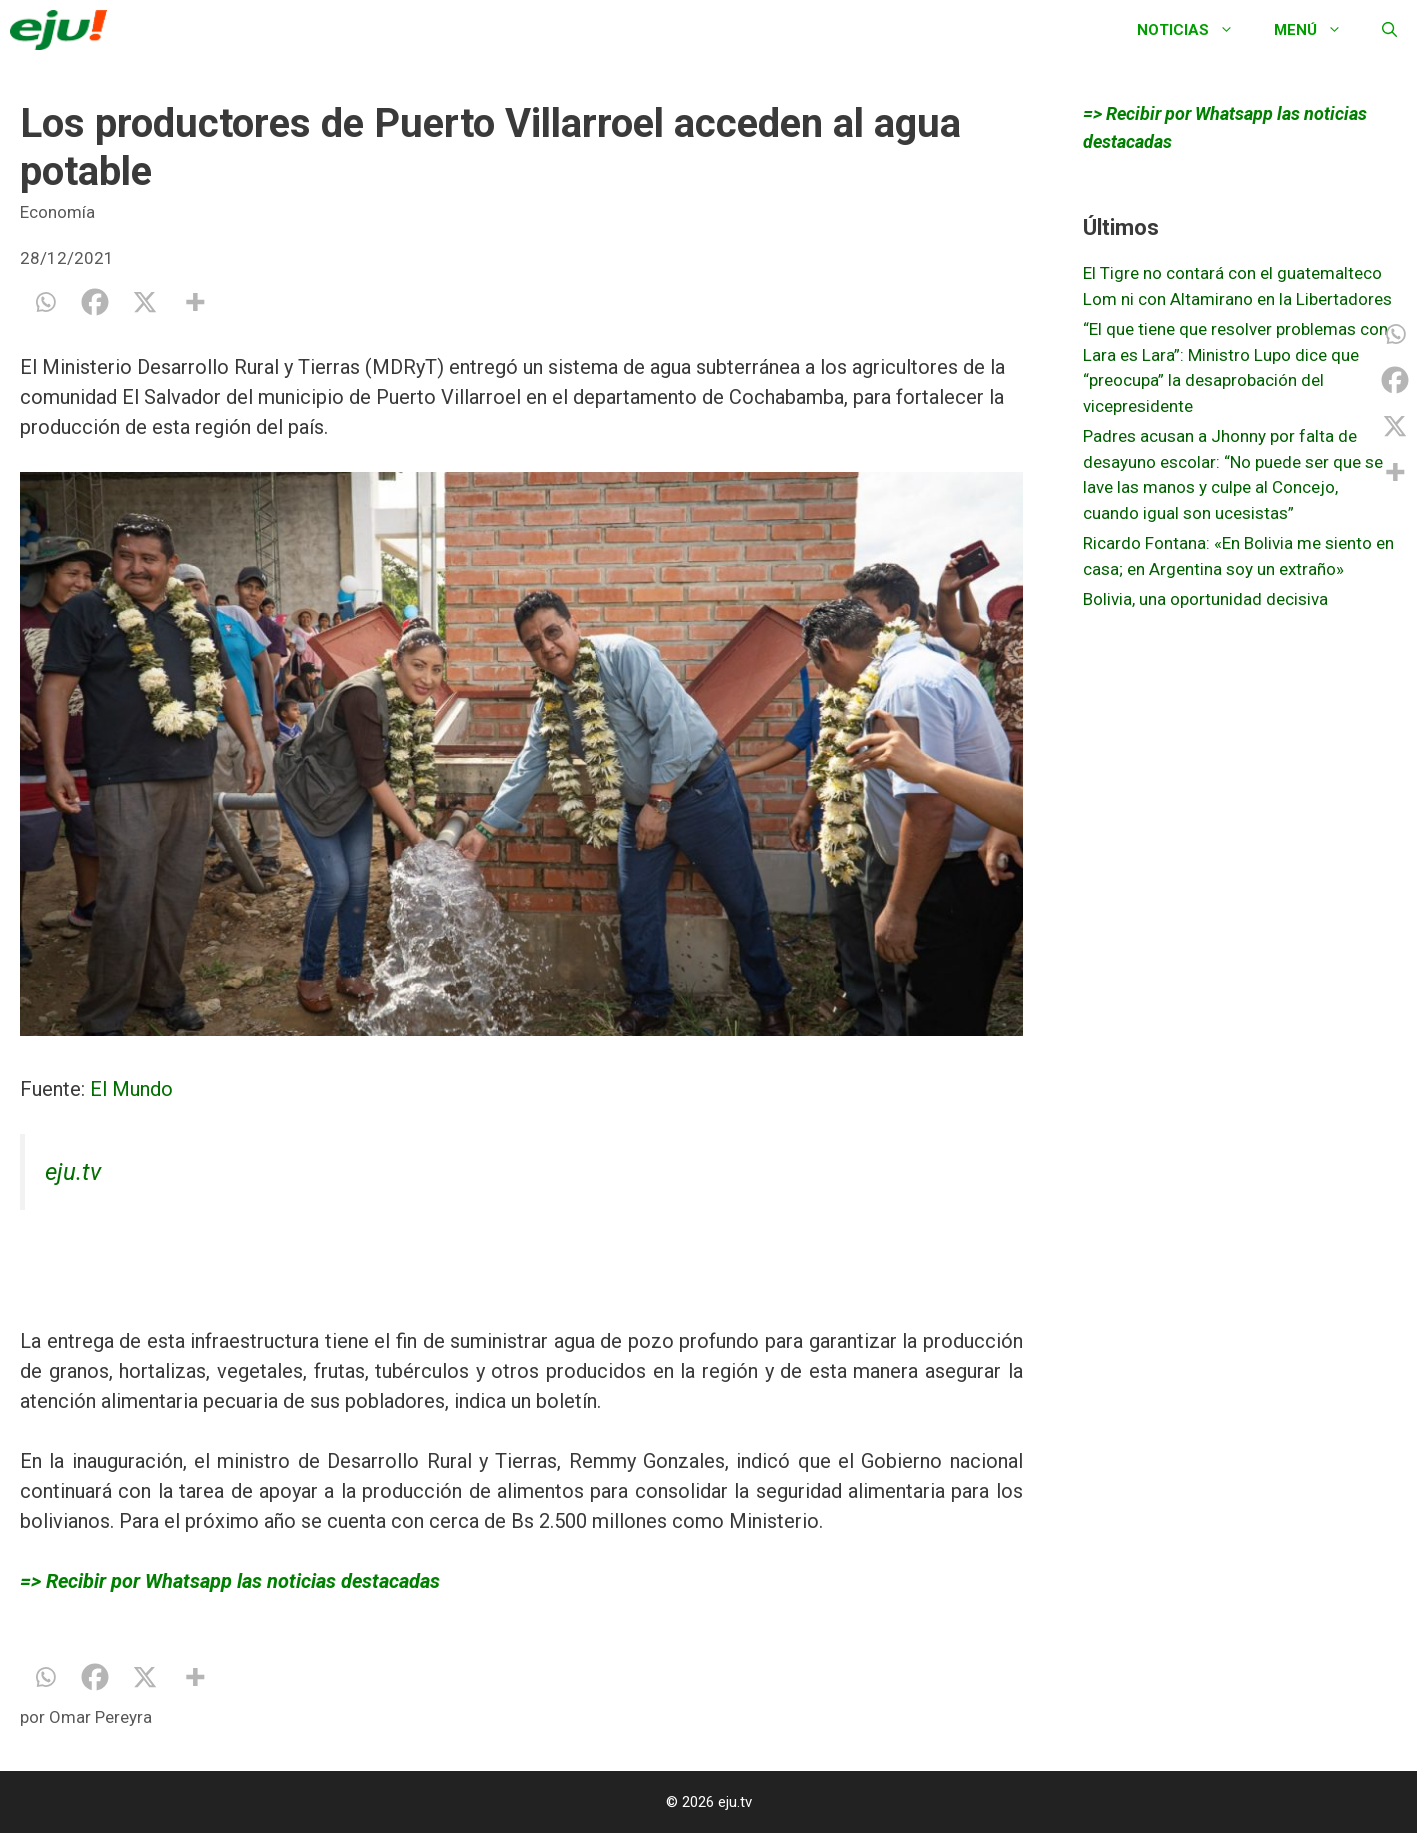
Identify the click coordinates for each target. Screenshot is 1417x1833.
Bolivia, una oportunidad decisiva (1205, 599)
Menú (1318, 30)
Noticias (1195, 30)
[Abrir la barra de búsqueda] (1389, 30)
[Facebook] (95, 302)
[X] (145, 302)
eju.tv (73, 1172)
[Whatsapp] (45, 302)
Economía (57, 212)
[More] (195, 302)
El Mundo (131, 1089)
